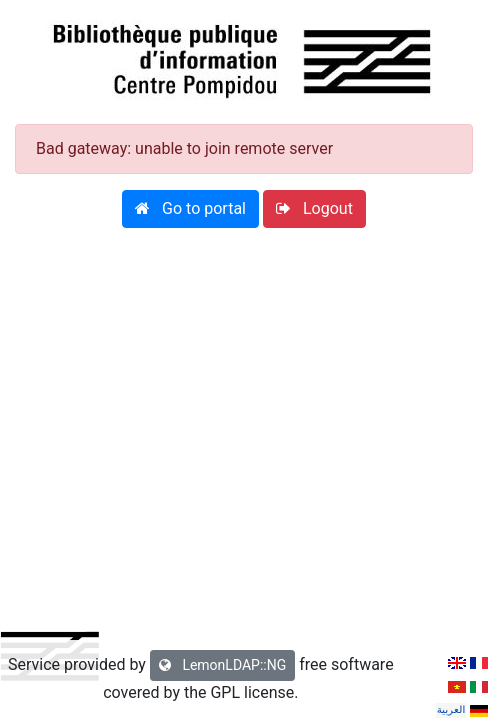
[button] (190, 209)
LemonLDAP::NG (222, 665)
